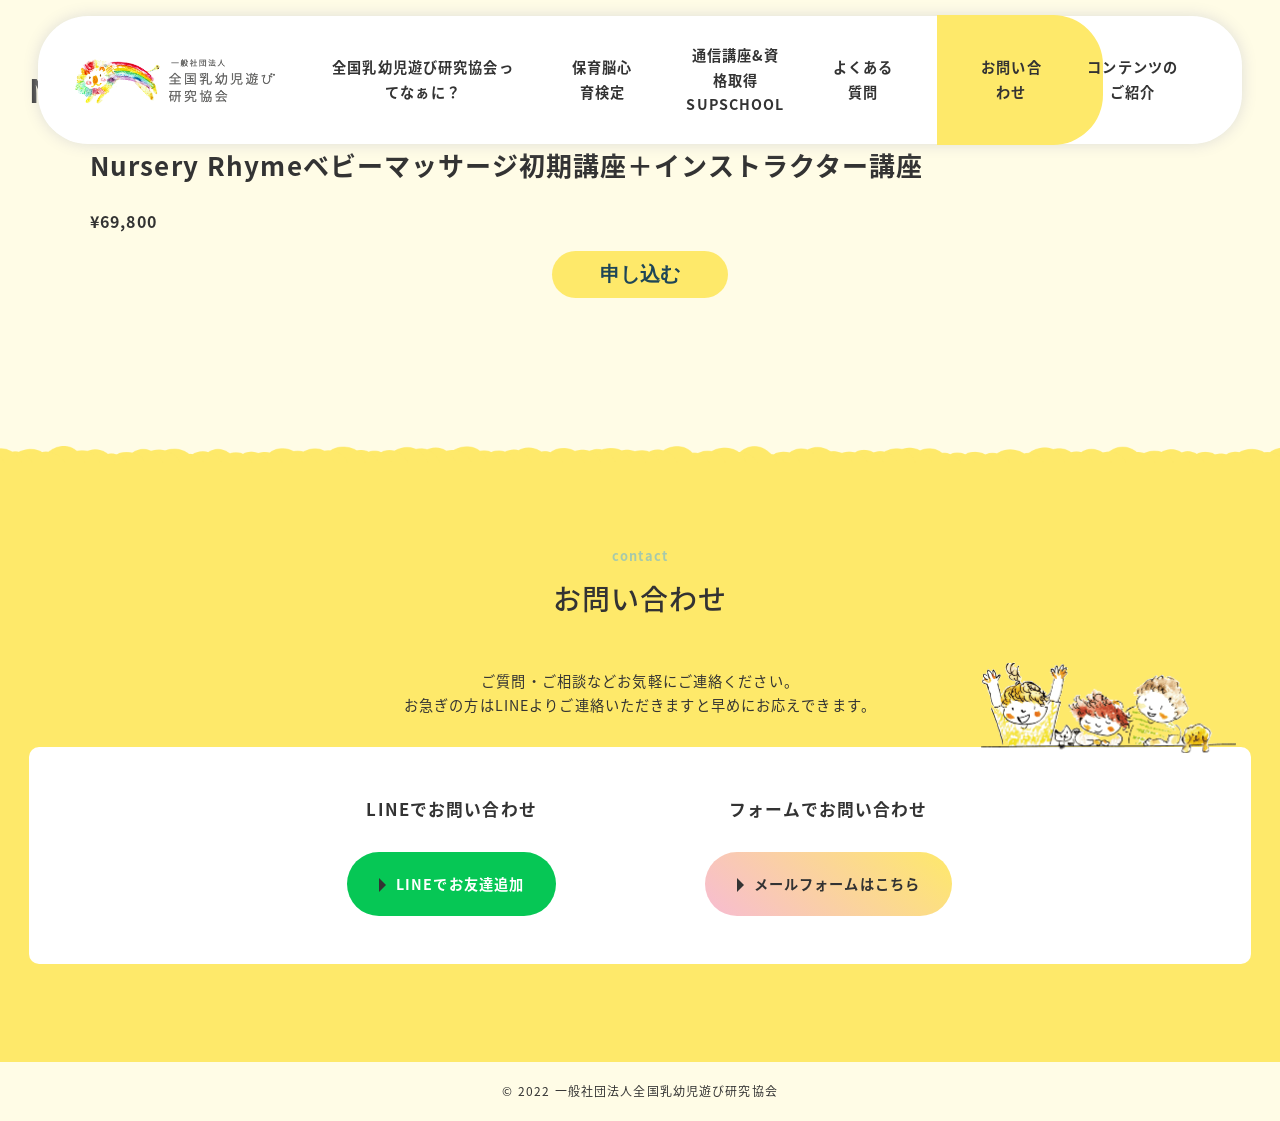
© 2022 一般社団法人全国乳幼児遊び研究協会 (640, 1090)
